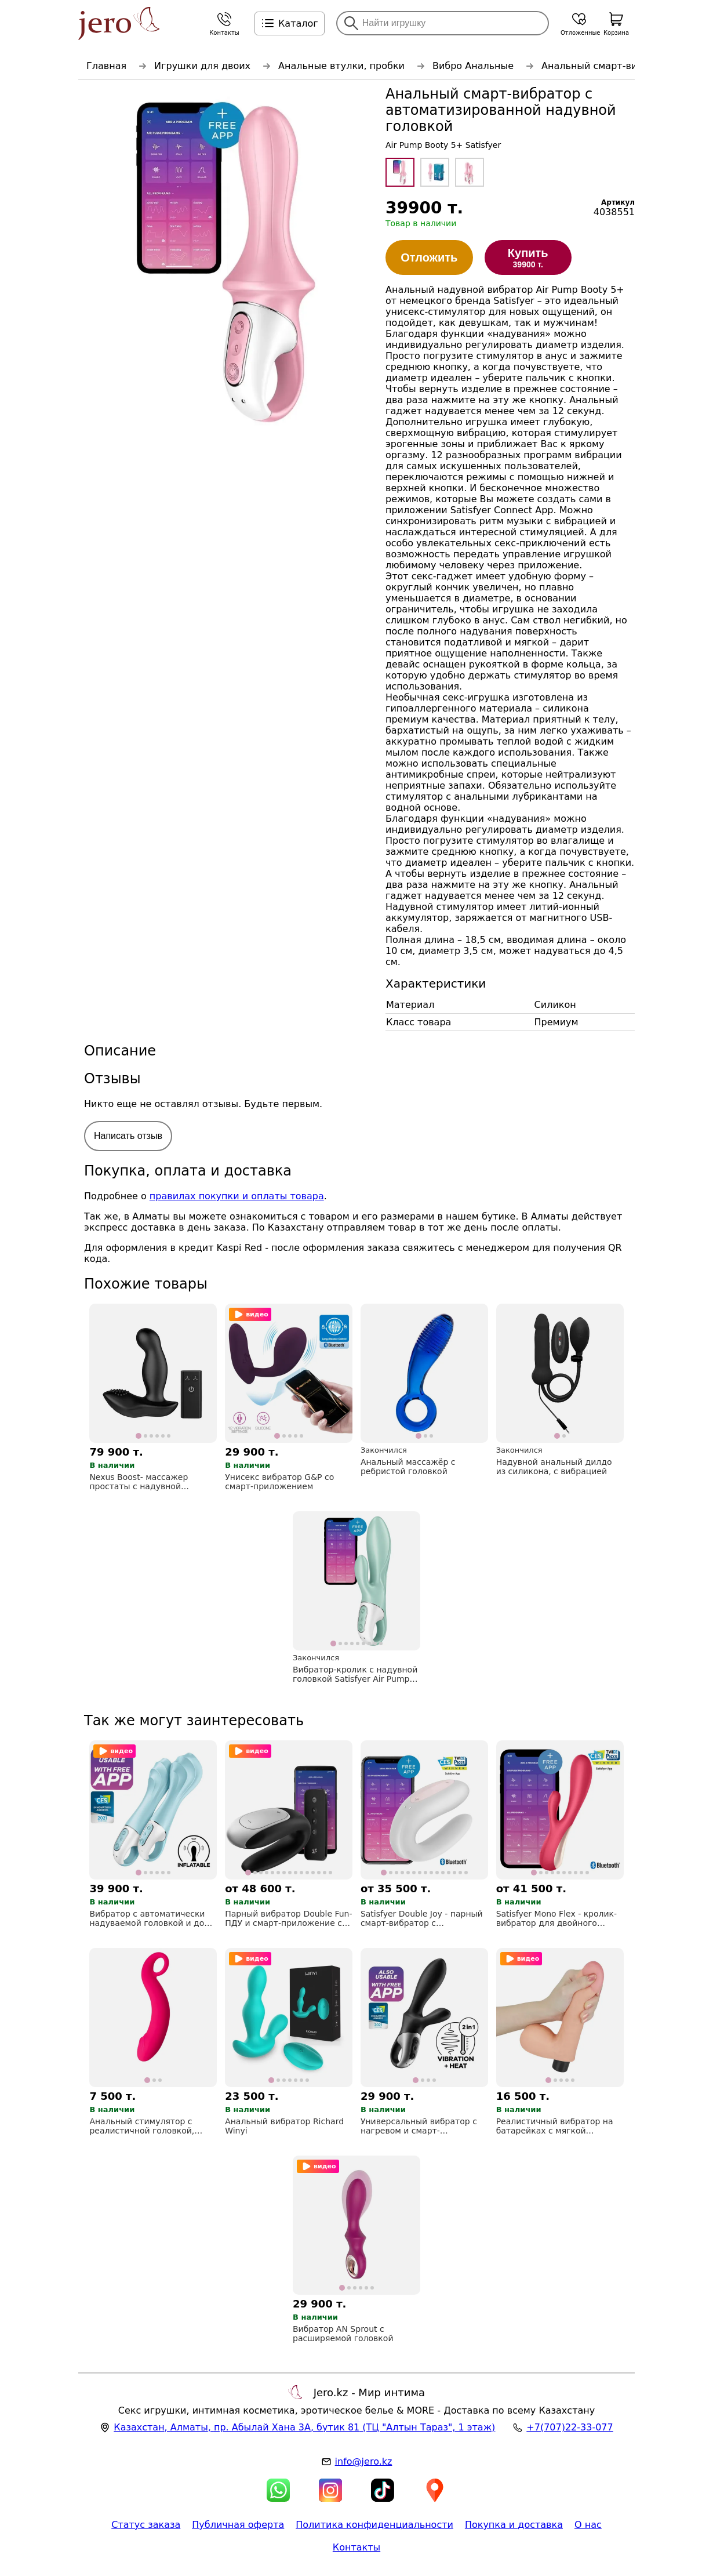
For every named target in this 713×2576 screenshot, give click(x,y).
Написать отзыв (128, 1136)
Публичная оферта (238, 2524)
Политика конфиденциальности (374, 2524)
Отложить (429, 257)
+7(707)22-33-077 (569, 2427)
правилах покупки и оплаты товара (237, 1196)
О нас (588, 2524)
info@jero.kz (363, 2461)
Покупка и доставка (514, 2524)
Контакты (356, 2547)
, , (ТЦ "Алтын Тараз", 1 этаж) (304, 2427)
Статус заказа (145, 2524)
